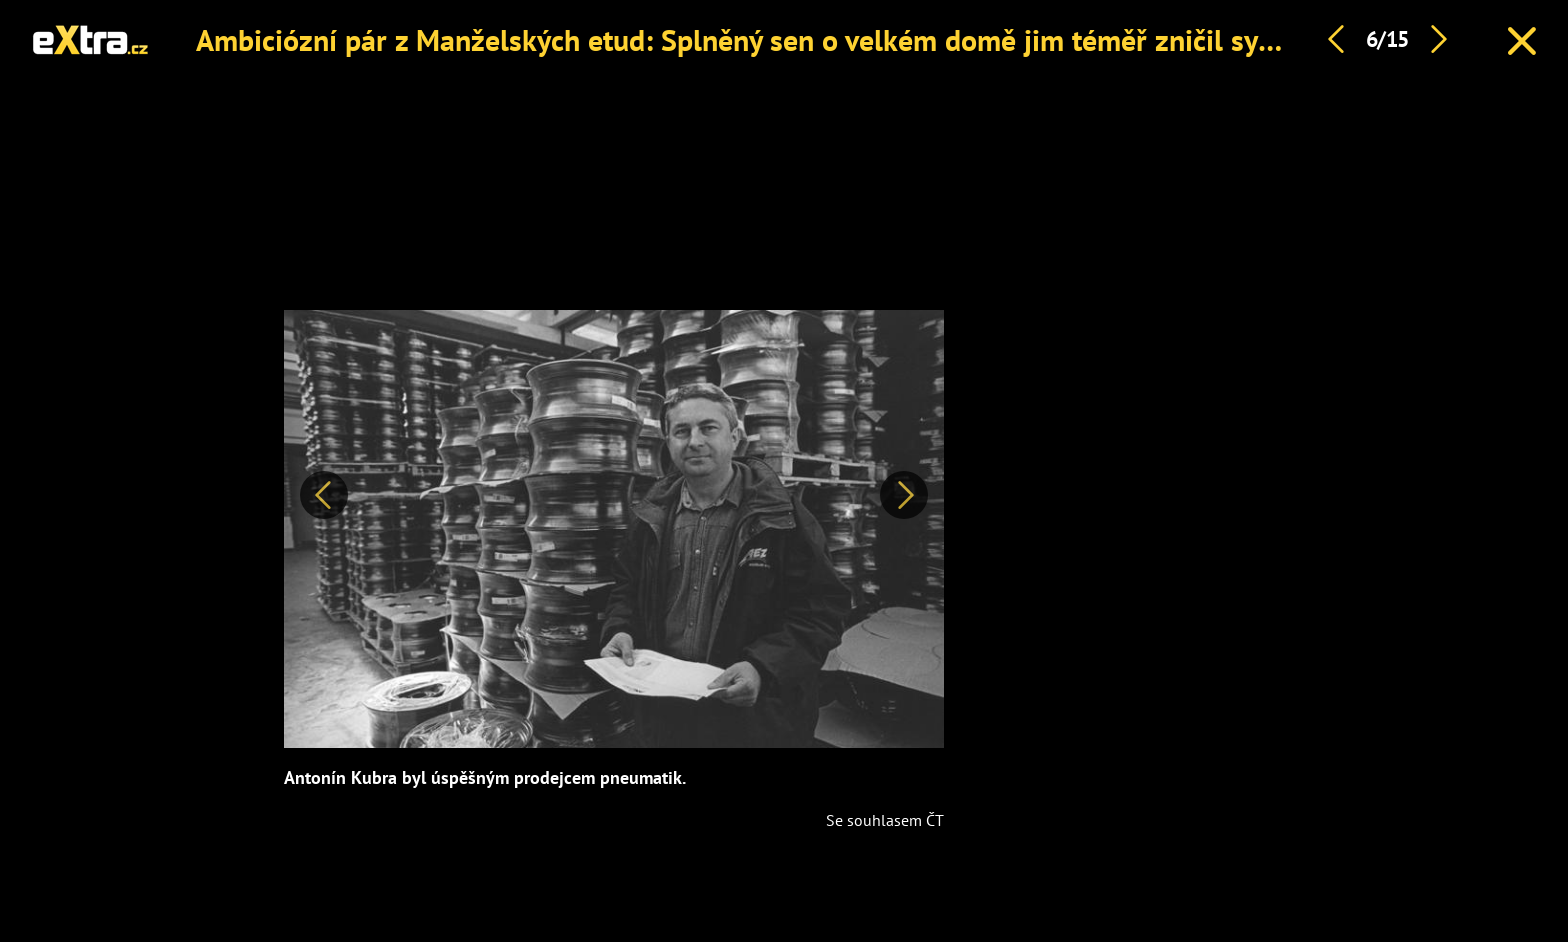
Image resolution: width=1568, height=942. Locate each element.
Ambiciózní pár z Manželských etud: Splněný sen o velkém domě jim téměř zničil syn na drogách (810, 39)
